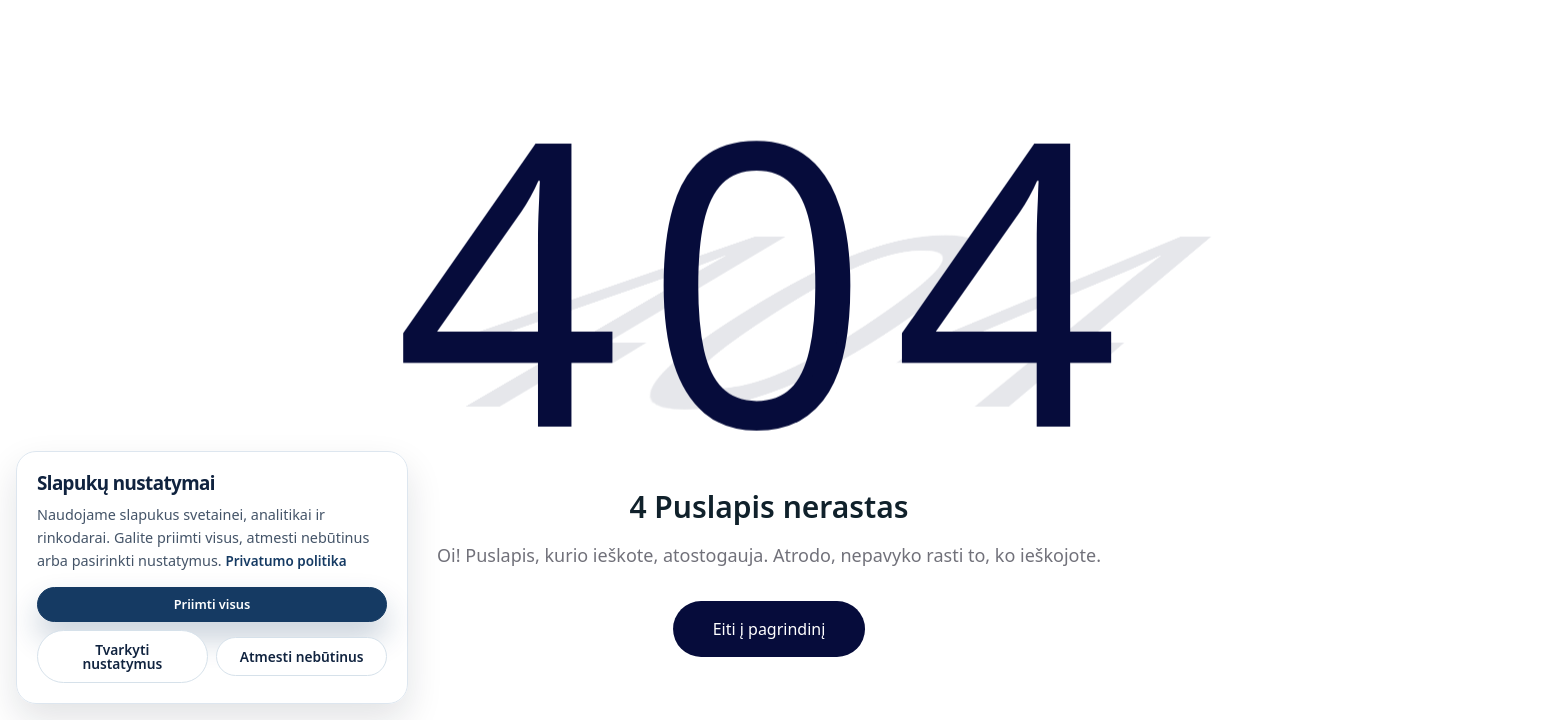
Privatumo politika (285, 561)
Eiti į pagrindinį (769, 629)
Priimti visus (212, 604)
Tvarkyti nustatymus (122, 656)
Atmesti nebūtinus (302, 656)
